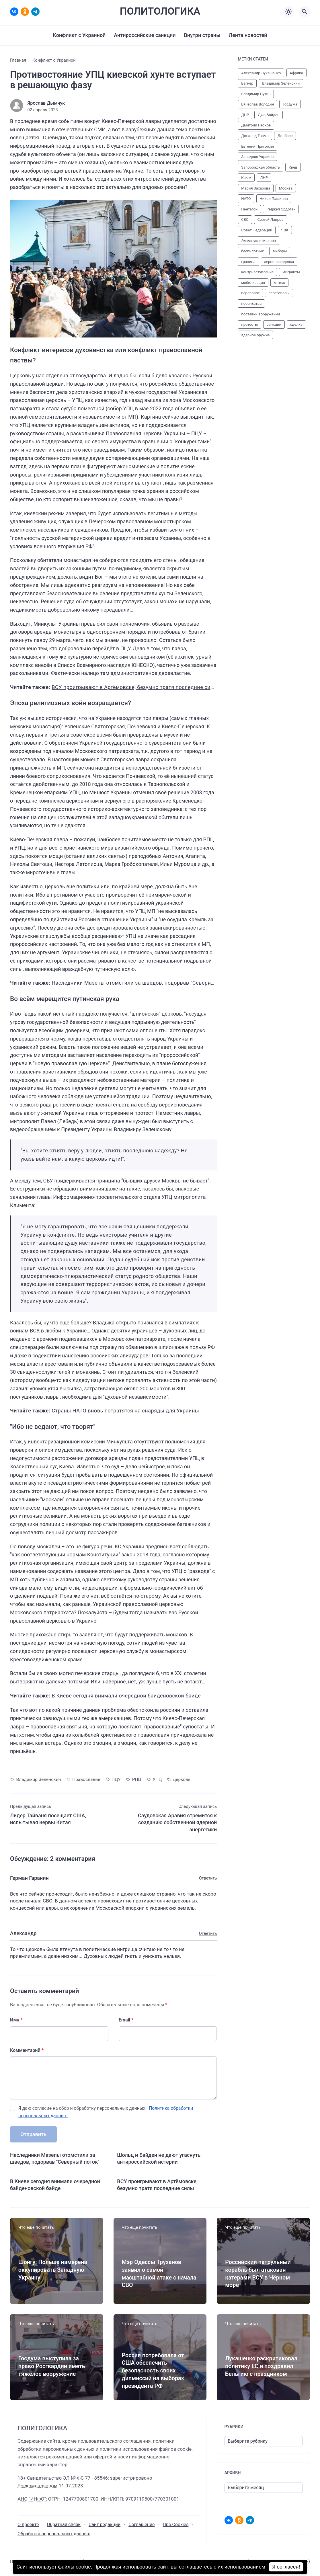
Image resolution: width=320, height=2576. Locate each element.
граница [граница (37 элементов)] (248, 261)
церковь (181, 1779)
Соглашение (141, 2524)
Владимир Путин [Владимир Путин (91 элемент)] (255, 94)
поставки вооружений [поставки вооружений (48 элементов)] (260, 314)
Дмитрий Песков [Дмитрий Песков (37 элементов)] (256, 125)
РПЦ (136, 1779)
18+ (21, 2478)
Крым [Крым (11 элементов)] (246, 177)
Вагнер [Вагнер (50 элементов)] (247, 83)
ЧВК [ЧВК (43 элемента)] (284, 230)
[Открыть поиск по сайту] (304, 11)
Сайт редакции (104, 2524)
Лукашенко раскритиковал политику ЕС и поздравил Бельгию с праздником (261, 2366)
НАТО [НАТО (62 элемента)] (246, 198)
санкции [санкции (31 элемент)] (274, 324)
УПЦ (157, 1779)
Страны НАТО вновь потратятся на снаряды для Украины (125, 1411)
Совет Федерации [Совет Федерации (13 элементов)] (256, 230)
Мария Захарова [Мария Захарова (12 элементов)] (255, 188)
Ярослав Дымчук (46, 103)
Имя (16, 2020)
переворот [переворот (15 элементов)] (250, 293)
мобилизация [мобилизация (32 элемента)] (253, 282)
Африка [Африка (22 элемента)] (296, 73)
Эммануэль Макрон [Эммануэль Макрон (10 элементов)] (258, 241)
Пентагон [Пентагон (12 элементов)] (249, 209)
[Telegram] (35, 11)
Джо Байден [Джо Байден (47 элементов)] (268, 115)
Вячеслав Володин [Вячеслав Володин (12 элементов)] (257, 104)
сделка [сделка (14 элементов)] (296, 324)
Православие (86, 1779)
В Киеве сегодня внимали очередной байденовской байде (126, 1696)
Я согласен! (287, 2567)
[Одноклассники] (25, 11)
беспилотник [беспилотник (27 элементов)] (252, 251)
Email (126, 2020)
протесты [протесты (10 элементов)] (249, 324)
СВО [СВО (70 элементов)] (245, 219)
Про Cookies (175, 2524)
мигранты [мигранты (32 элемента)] (291, 272)
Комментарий (27, 2050)
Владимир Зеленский (38, 1779)
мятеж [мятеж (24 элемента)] (279, 282)
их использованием (242, 2567)
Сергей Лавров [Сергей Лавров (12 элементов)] (270, 219)
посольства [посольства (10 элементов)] (251, 303)
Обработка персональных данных (53, 2533)
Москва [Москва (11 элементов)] (285, 188)
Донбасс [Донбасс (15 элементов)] (285, 136)
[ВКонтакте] (14, 11)
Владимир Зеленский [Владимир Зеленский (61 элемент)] (281, 83)
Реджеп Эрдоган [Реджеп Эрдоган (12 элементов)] (281, 209)
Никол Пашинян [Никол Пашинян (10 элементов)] (274, 198)
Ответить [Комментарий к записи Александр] (208, 1933)
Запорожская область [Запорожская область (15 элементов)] (260, 167)
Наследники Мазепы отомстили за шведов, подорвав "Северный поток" (144, 983)
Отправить (33, 2134)
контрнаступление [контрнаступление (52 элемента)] (257, 272)
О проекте (28, 2524)
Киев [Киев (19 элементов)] (293, 167)
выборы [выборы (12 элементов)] (280, 251)
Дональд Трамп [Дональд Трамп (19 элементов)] (255, 136)
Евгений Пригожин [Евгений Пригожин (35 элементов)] (257, 146)
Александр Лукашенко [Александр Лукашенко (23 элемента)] (261, 73)
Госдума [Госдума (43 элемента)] (290, 104)
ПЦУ (116, 1779)
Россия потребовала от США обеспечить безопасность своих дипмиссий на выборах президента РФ (153, 2370)
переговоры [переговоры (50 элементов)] (279, 293)
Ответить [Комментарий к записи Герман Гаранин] (208, 1878)
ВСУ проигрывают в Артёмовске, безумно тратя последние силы (135, 687)
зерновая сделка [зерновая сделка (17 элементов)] (279, 261)
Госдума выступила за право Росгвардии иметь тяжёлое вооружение (51, 2366)
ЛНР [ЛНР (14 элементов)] (264, 177)
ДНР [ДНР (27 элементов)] (245, 115)
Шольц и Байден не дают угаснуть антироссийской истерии (158, 2158)
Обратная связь (64, 2524)
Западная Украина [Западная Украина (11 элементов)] (257, 157)
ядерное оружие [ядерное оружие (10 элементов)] (255, 335)
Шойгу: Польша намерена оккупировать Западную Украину (52, 2270)
